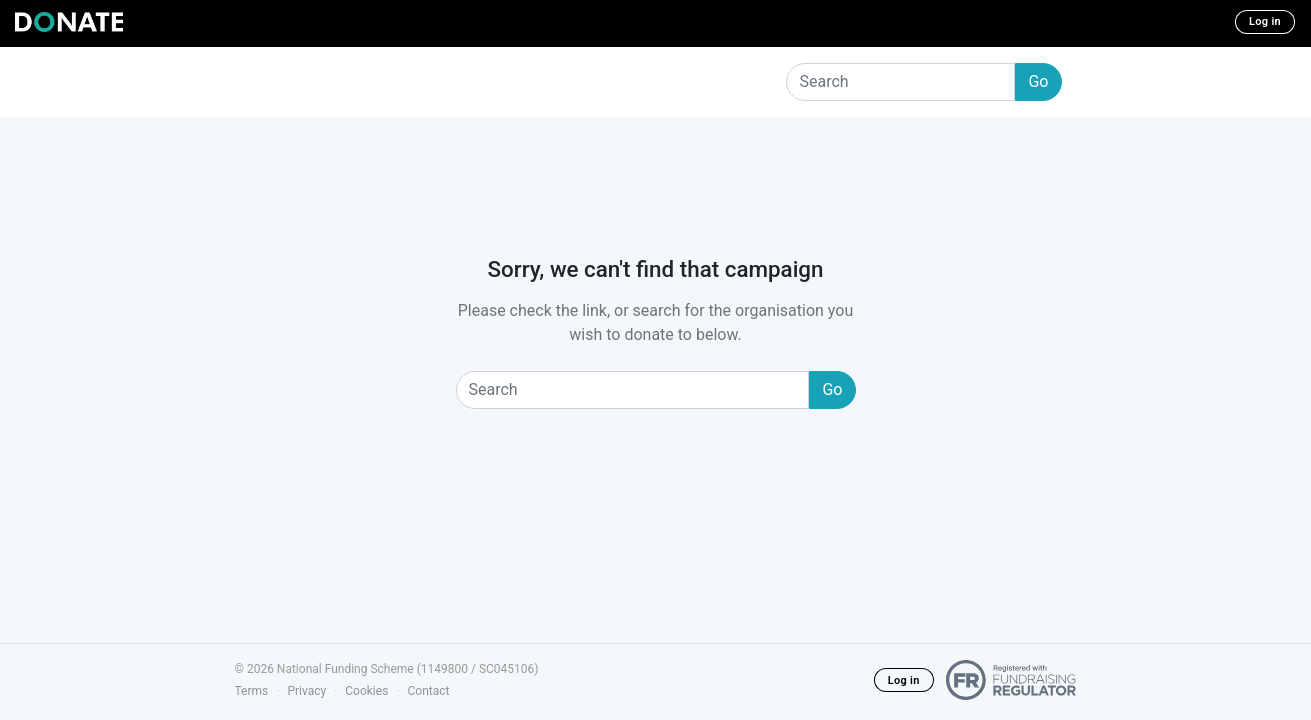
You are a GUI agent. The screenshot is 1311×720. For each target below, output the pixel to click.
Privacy (306, 691)
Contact (428, 691)
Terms (252, 691)
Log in (1265, 21)
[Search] (900, 82)
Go (1038, 81)
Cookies (366, 691)
